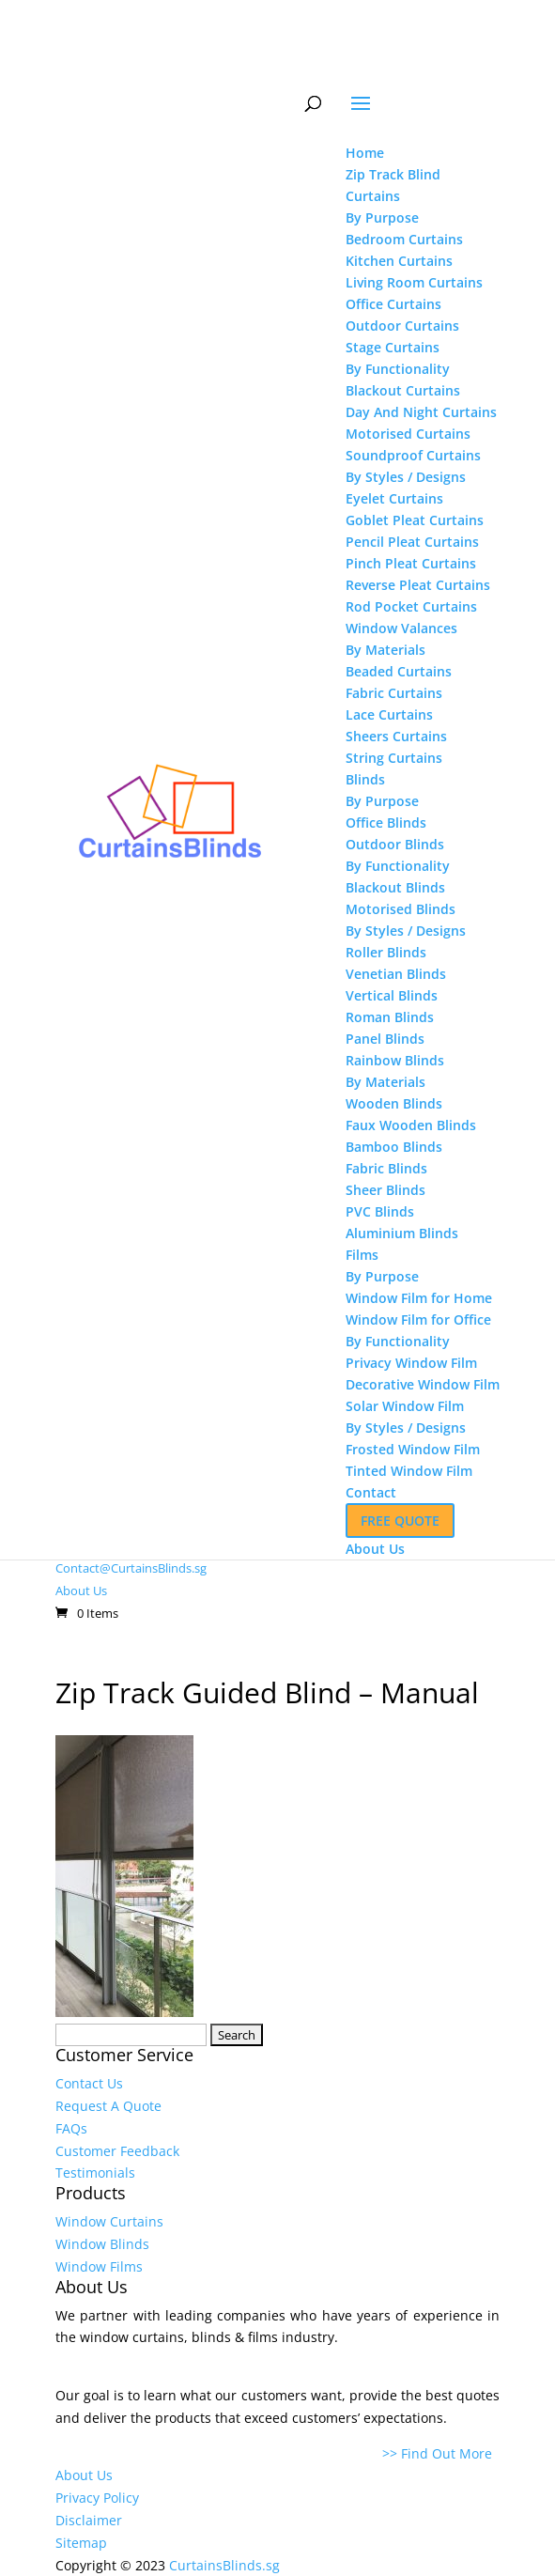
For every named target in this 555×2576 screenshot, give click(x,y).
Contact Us (89, 2083)
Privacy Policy (97, 2497)
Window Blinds (102, 2244)
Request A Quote (108, 2106)
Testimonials (95, 2172)
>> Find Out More (441, 2453)
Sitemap (81, 2543)
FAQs (71, 2128)
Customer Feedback (117, 2151)
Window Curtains (109, 2221)
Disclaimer (88, 2520)
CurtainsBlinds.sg (224, 2565)
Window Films (99, 2266)
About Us (81, 1590)
